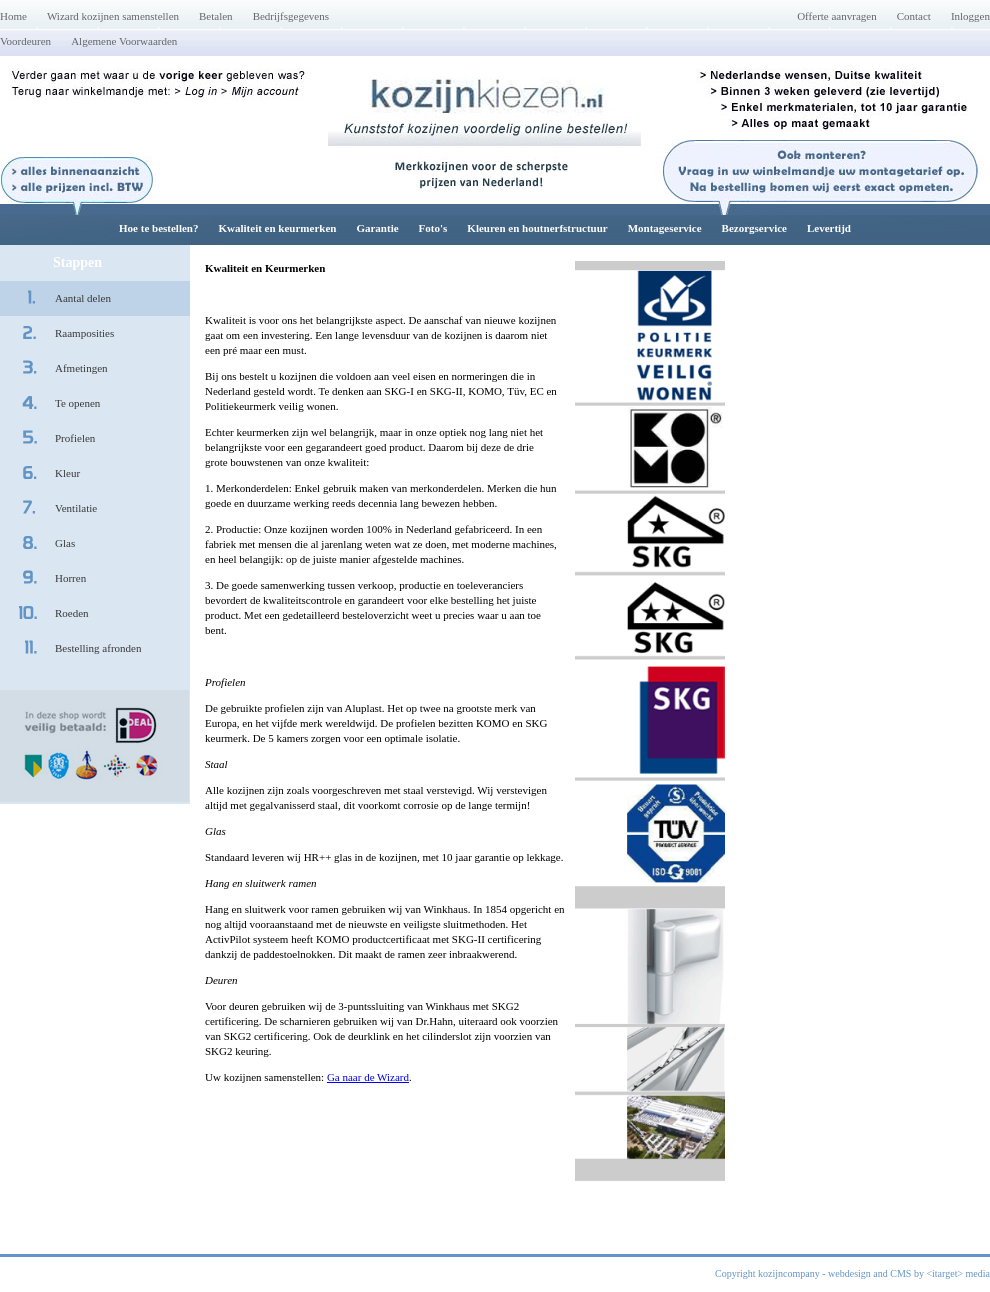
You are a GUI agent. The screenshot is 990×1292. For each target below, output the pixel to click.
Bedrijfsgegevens (291, 16)
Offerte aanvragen (837, 16)
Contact (914, 16)
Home (13, 16)
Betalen (216, 16)
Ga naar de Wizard (368, 1077)
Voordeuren (25, 41)
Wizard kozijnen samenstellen (113, 16)
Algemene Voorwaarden (124, 41)
